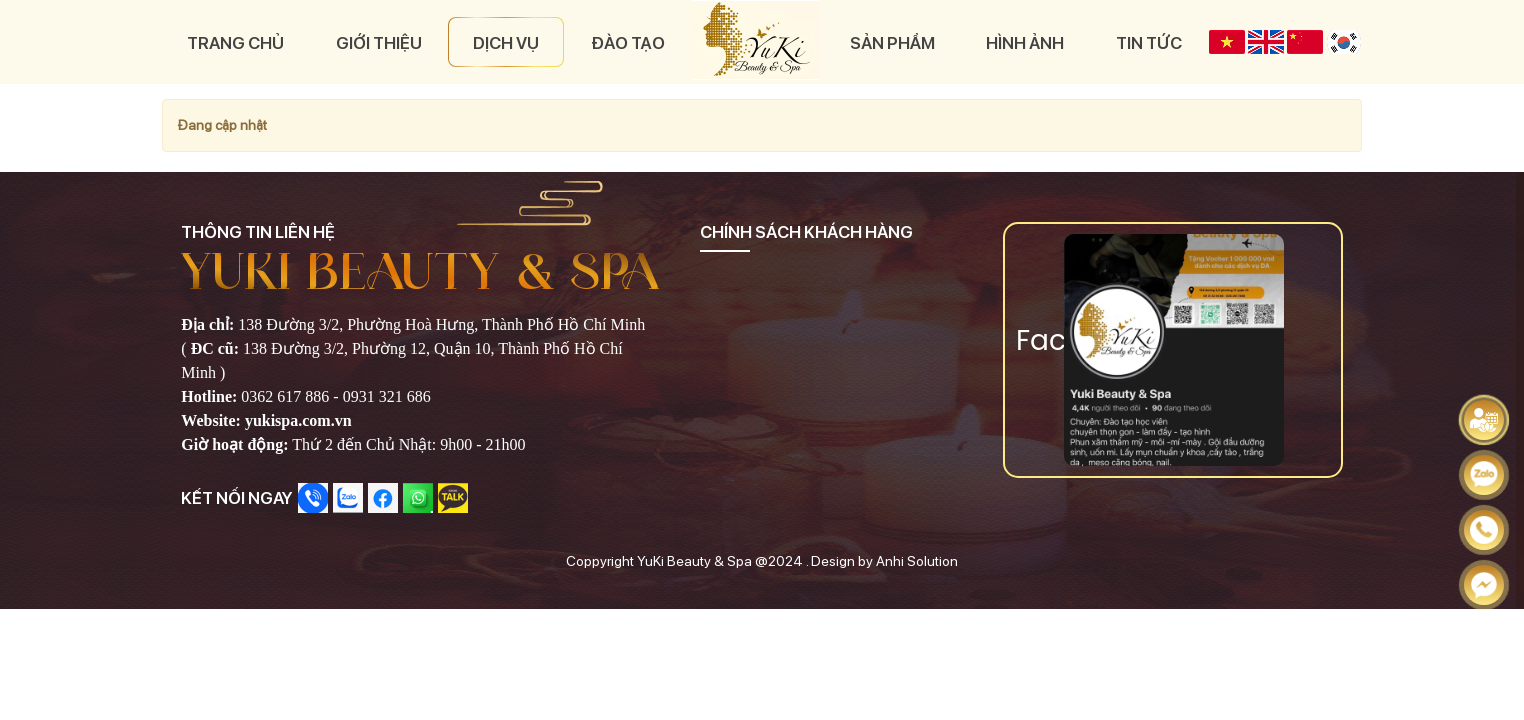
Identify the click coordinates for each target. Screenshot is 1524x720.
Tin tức (1149, 41)
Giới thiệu (379, 41)
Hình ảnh (1025, 41)
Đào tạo (630, 41)
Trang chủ (235, 41)
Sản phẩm (890, 41)
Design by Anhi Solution (884, 557)
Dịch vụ (508, 41)
